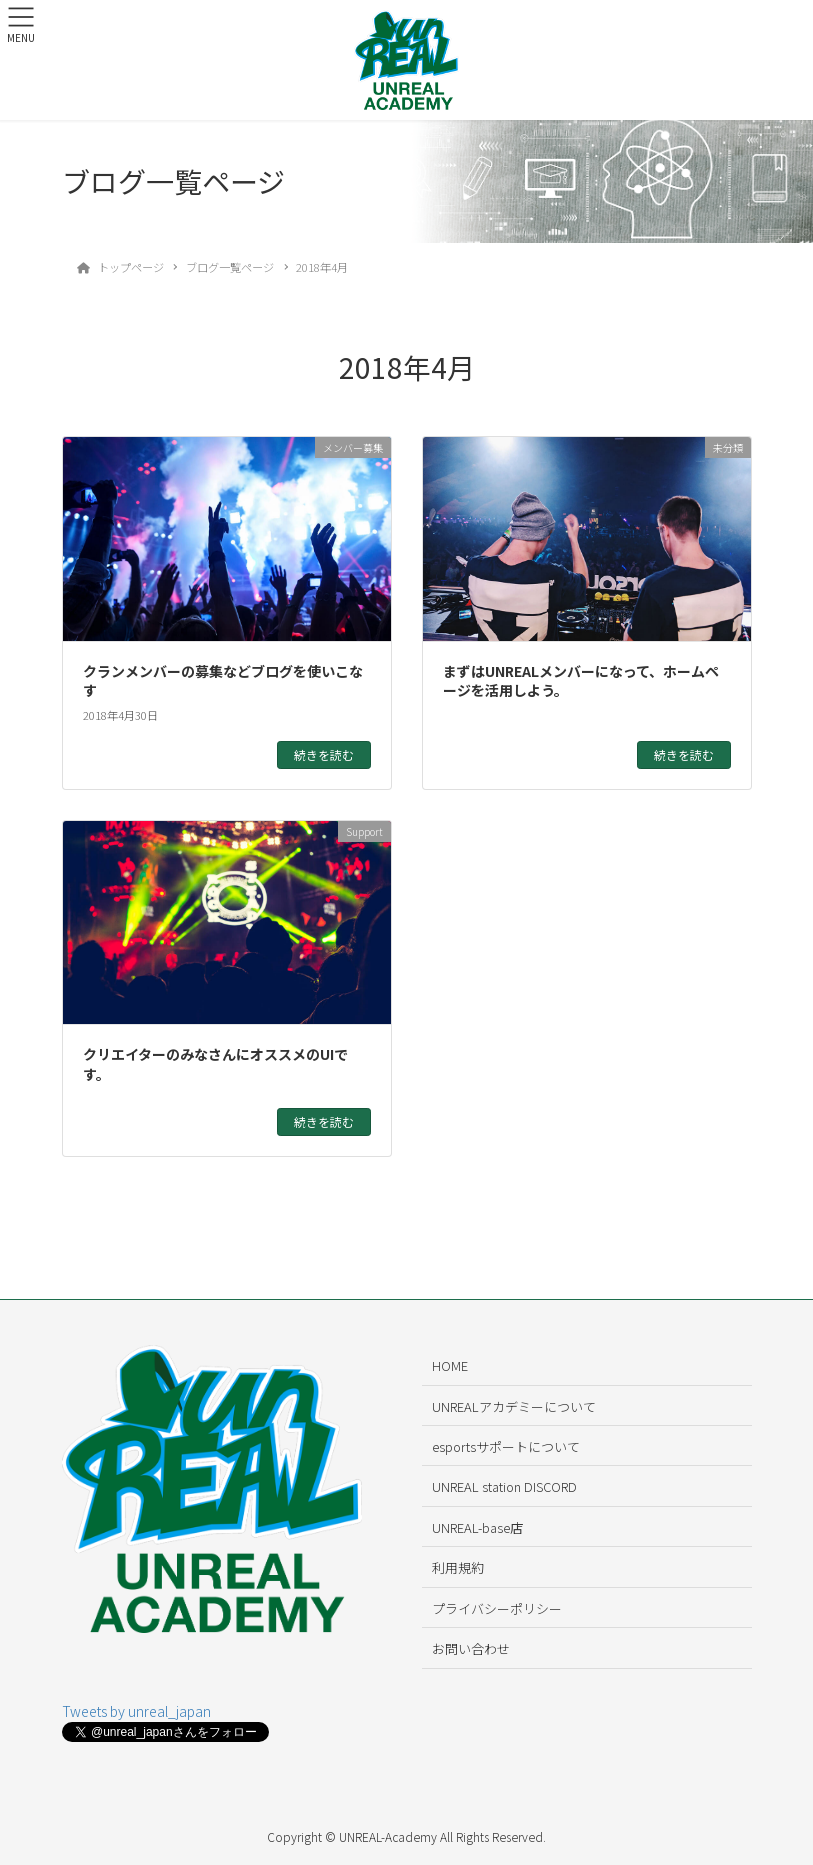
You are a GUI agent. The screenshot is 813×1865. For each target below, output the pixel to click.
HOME (450, 1365)
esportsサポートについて (506, 1446)
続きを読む (324, 754)
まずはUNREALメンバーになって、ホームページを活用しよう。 (581, 681)
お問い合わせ (471, 1648)
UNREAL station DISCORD (504, 1486)
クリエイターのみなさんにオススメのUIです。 (215, 1064)
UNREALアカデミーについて (514, 1406)
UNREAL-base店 (477, 1527)
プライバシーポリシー (497, 1608)
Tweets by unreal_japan (136, 1711)
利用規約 (458, 1567)
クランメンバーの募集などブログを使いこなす (223, 681)
